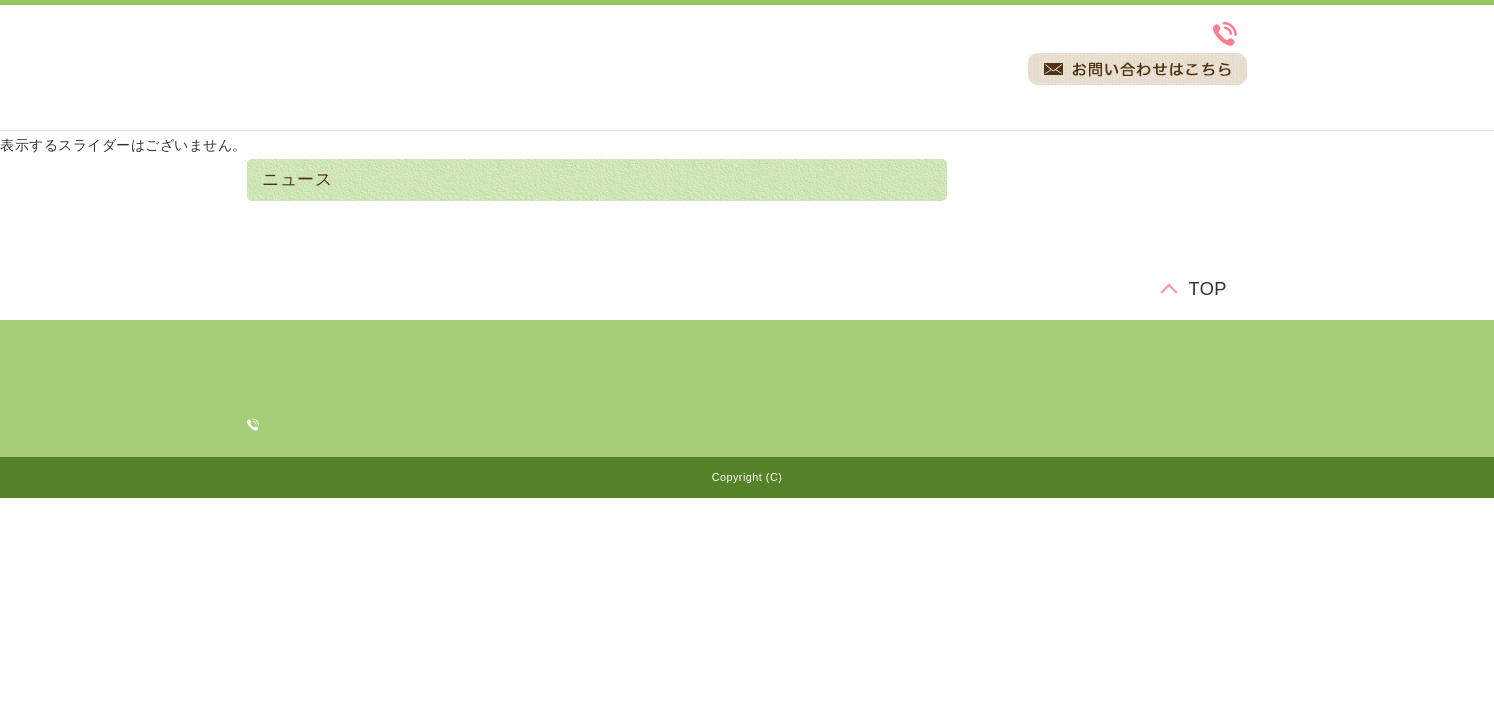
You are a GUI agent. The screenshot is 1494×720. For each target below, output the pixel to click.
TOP (1207, 289)
